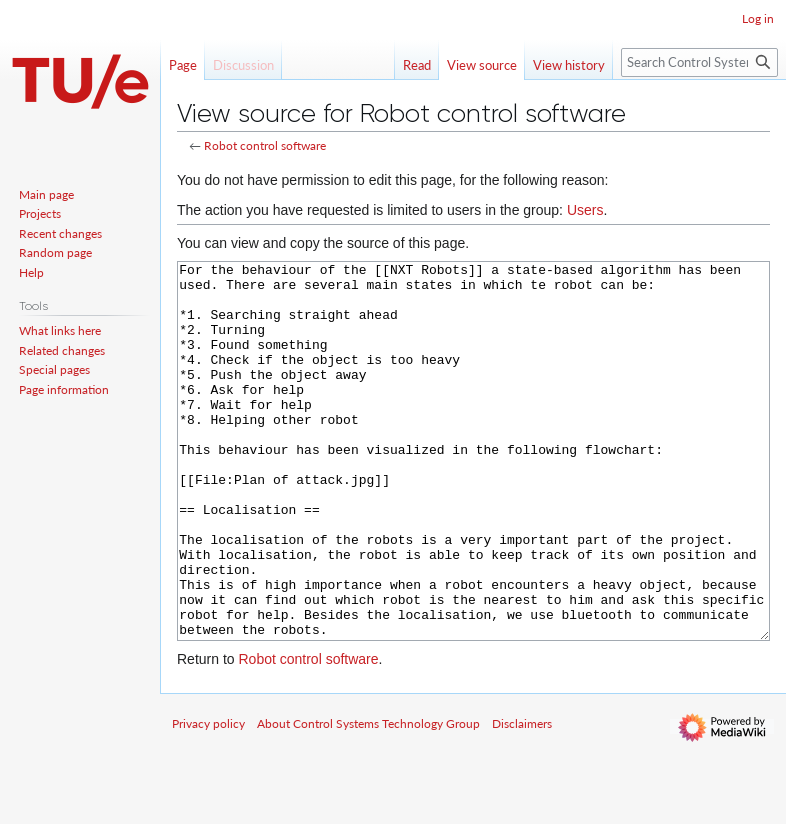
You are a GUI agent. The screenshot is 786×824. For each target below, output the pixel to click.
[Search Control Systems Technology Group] (699, 62)
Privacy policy (208, 798)
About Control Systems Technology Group (368, 798)
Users (585, 210)
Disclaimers (522, 798)
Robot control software (265, 145)
